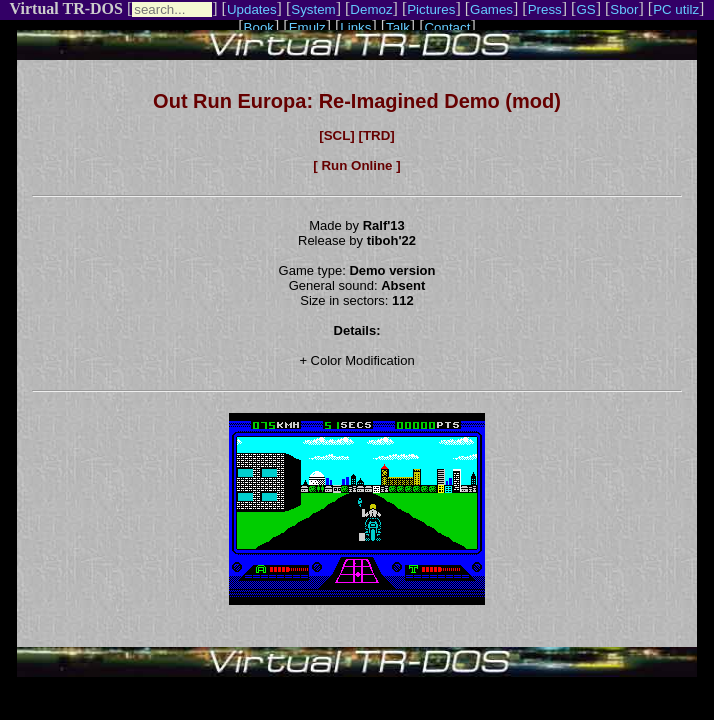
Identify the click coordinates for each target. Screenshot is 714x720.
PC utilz (676, 9)
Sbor (624, 9)
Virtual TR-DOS (66, 8)
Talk (398, 27)
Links (355, 27)
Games (491, 9)
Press (545, 9)
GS (585, 9)
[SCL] (337, 135)
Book (259, 27)
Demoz (371, 9)
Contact (447, 27)
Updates (252, 9)
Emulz (307, 27)
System (313, 9)
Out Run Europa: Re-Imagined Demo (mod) (357, 101)
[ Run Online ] (356, 165)
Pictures (431, 9)
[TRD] (376, 135)
